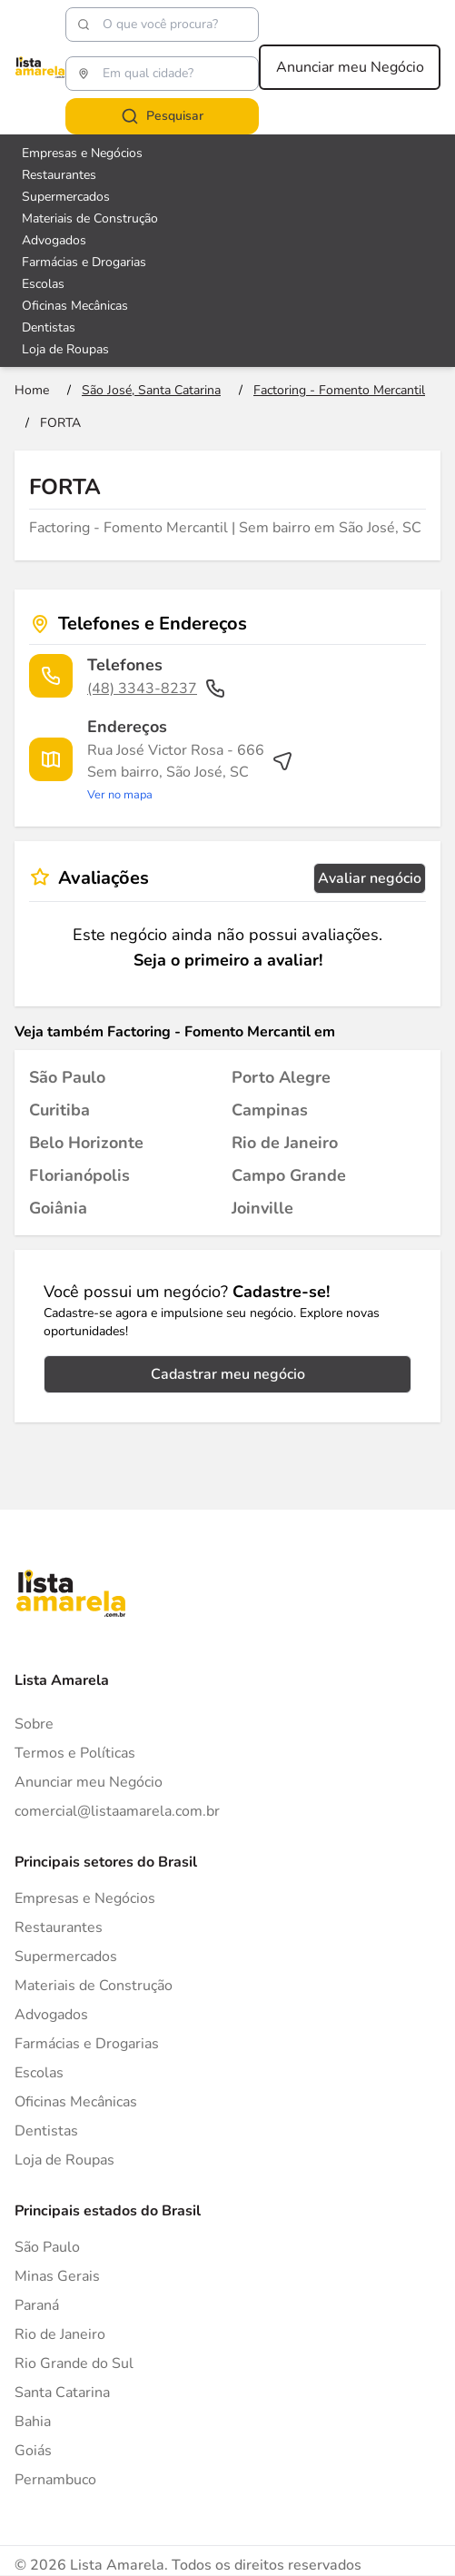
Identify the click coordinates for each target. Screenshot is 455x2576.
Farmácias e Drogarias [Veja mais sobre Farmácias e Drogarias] (84, 262)
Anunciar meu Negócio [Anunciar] (89, 1782)
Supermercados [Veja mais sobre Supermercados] (66, 196)
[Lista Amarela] (40, 67)
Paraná (37, 2305)
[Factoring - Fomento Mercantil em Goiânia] (58, 1208)
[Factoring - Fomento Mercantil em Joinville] (262, 1208)
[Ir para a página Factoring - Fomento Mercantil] (339, 390)
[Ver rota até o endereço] (190, 772)
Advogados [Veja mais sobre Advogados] (54, 240)
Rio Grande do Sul (74, 2363)
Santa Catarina (62, 2393)
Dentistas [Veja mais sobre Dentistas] (48, 327)
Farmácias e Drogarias (87, 2044)
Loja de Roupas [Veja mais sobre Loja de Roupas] (65, 349)
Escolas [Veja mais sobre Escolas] (43, 283)
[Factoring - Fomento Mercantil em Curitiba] (59, 1110)
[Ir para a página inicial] (32, 390)
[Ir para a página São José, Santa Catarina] (151, 390)
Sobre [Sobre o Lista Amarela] (34, 1724)
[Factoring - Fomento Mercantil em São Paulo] (67, 1077)
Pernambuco (55, 2480)
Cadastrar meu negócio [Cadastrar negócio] (228, 1374)
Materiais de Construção (94, 1986)
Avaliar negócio (369, 878)
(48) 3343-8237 (156, 688)
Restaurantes (59, 1927)
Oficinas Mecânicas (76, 2102)
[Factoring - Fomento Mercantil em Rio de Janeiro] (285, 1143)
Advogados (51, 2015)
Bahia (33, 2422)
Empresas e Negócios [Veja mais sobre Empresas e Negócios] (82, 153)
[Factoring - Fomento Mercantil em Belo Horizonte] (86, 1143)
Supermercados (66, 1957)
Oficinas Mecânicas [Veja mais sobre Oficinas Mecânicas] (75, 305)
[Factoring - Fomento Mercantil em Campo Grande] (289, 1175)
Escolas (39, 2073)
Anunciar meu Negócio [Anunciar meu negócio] (350, 67)
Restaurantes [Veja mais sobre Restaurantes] (59, 174)
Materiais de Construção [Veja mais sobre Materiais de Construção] (90, 218)
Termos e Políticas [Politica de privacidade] (75, 1753)
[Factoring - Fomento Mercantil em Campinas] (270, 1110)
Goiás (33, 2451)
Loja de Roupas (64, 2160)
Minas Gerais (57, 2276)
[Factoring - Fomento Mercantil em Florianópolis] (79, 1175)
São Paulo (47, 2247)
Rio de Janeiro (60, 2334)
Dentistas (46, 2131)
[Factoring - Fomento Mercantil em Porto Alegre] (281, 1077)
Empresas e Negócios (85, 1898)
